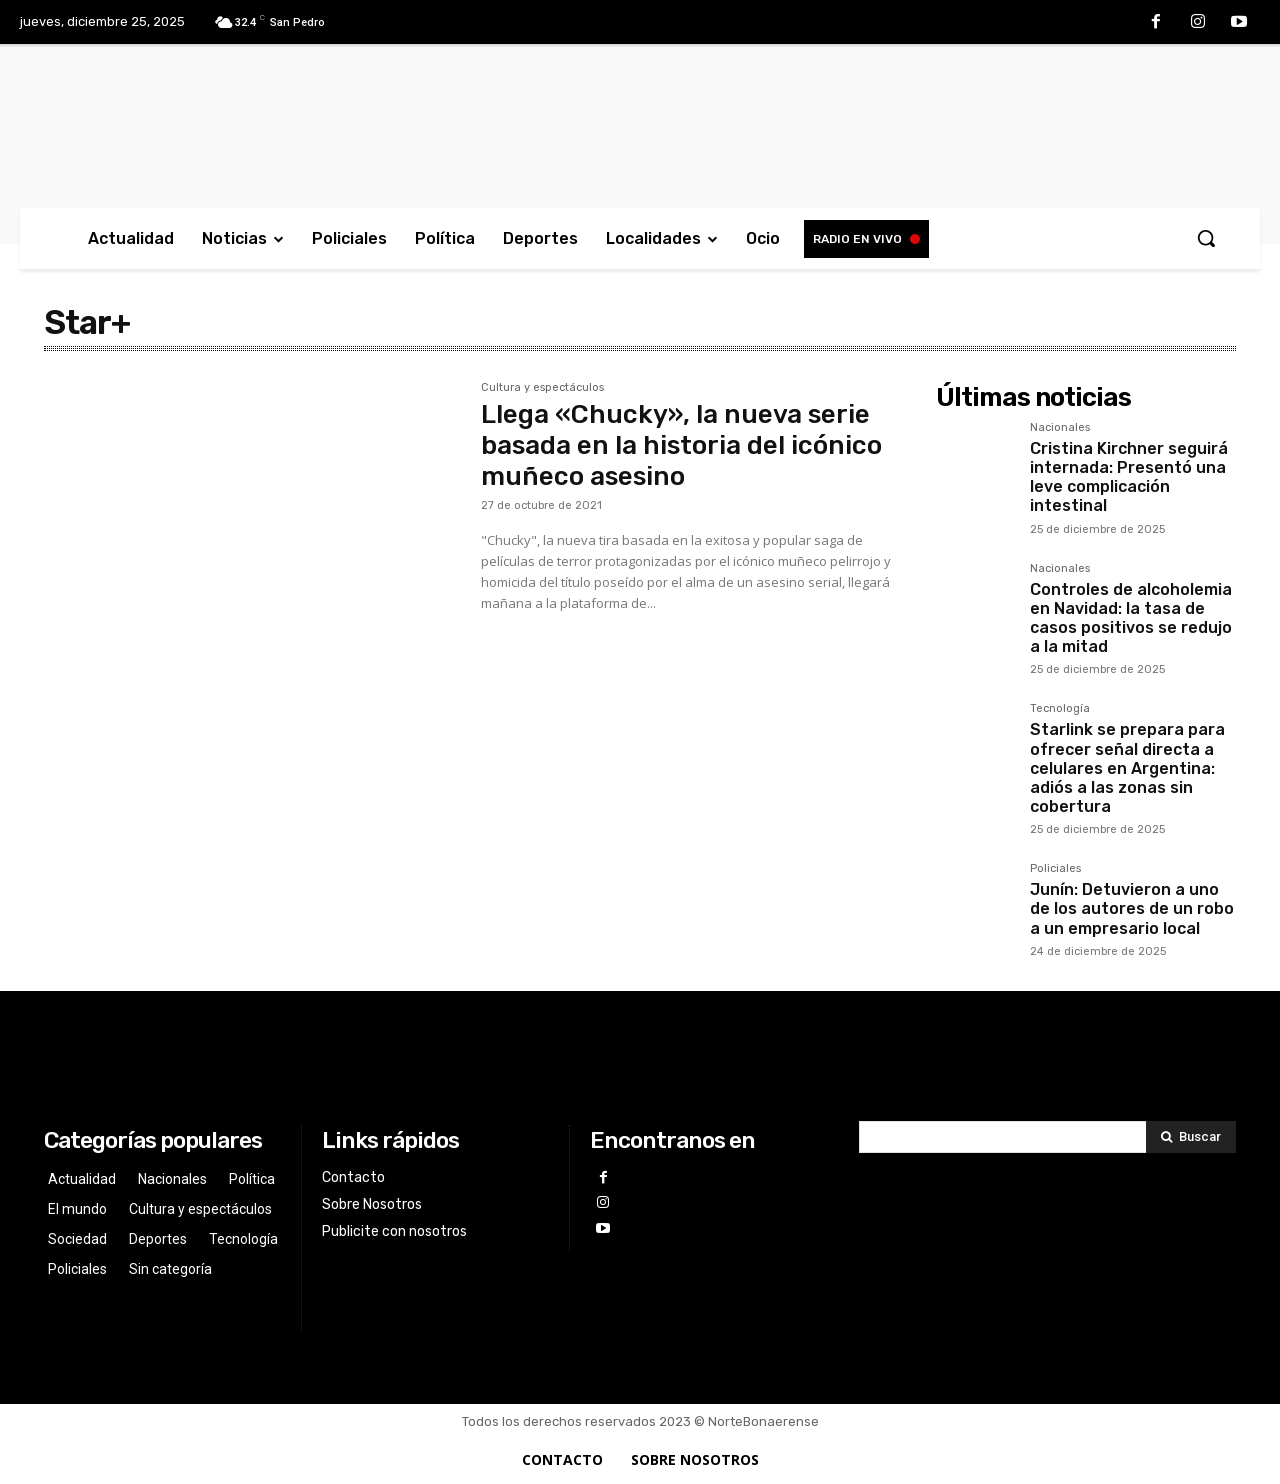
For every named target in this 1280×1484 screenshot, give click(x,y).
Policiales (1055, 869)
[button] (1206, 238)
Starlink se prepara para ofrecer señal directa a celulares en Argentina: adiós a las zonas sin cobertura (1127, 768)
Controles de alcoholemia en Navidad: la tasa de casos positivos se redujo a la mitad (1131, 618)
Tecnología (1060, 709)
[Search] (1191, 1137)
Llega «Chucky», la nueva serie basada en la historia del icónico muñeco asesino (681, 445)
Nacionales (1060, 428)
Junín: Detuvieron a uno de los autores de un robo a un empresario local (1132, 908)
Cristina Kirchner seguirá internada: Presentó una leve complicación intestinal (1129, 477)
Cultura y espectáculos (542, 388)
